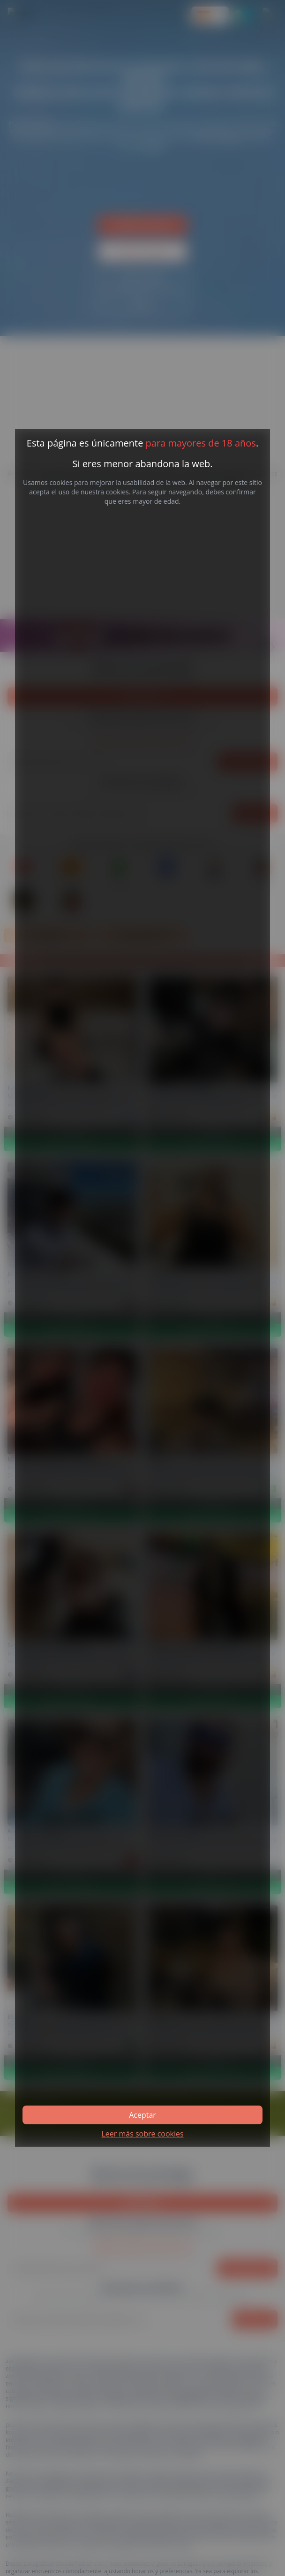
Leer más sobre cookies (142, 2134)
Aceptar (142, 2115)
